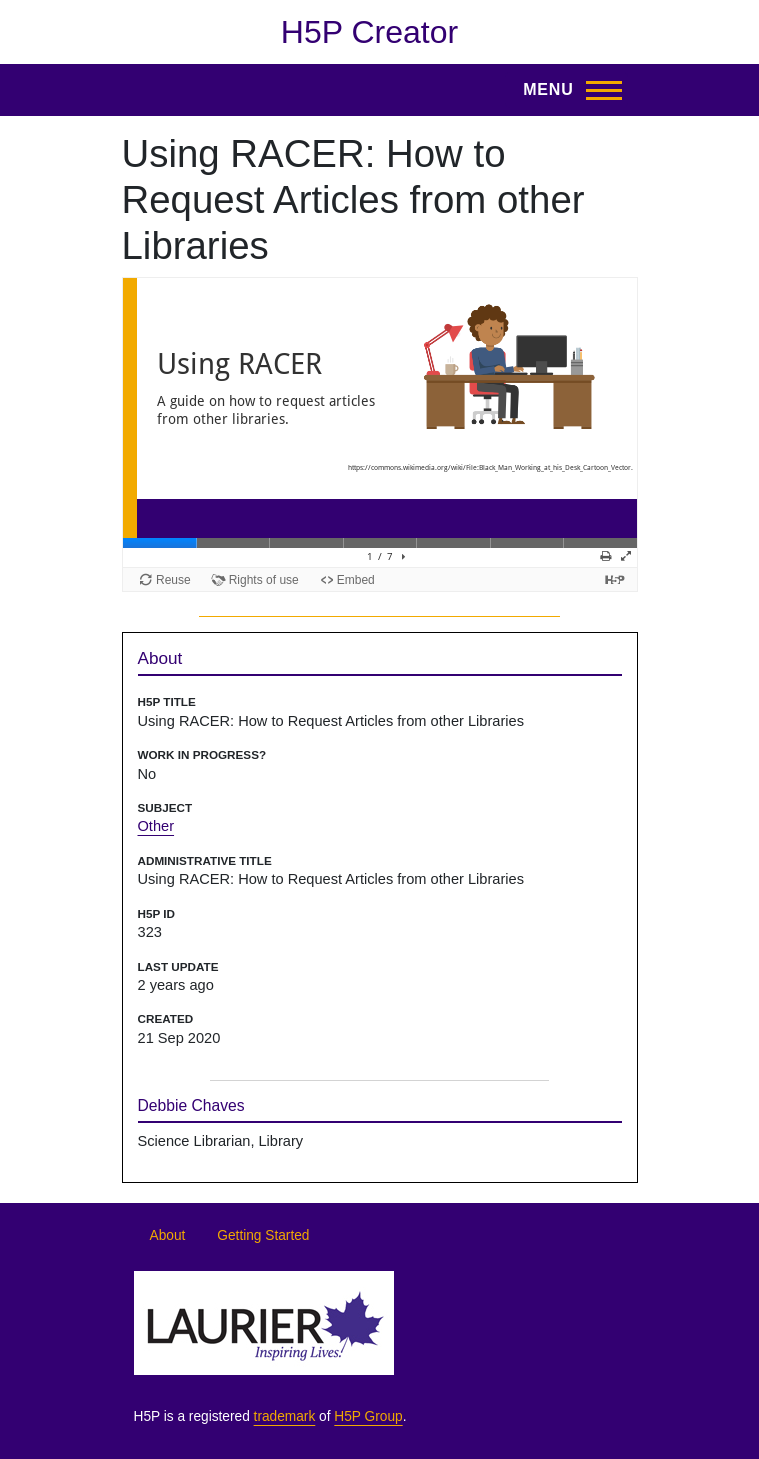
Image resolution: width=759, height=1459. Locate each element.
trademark (285, 1416)
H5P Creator (369, 32)
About (168, 1235)
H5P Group (368, 1416)
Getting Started (263, 1235)
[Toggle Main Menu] (566, 90)
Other (156, 826)
